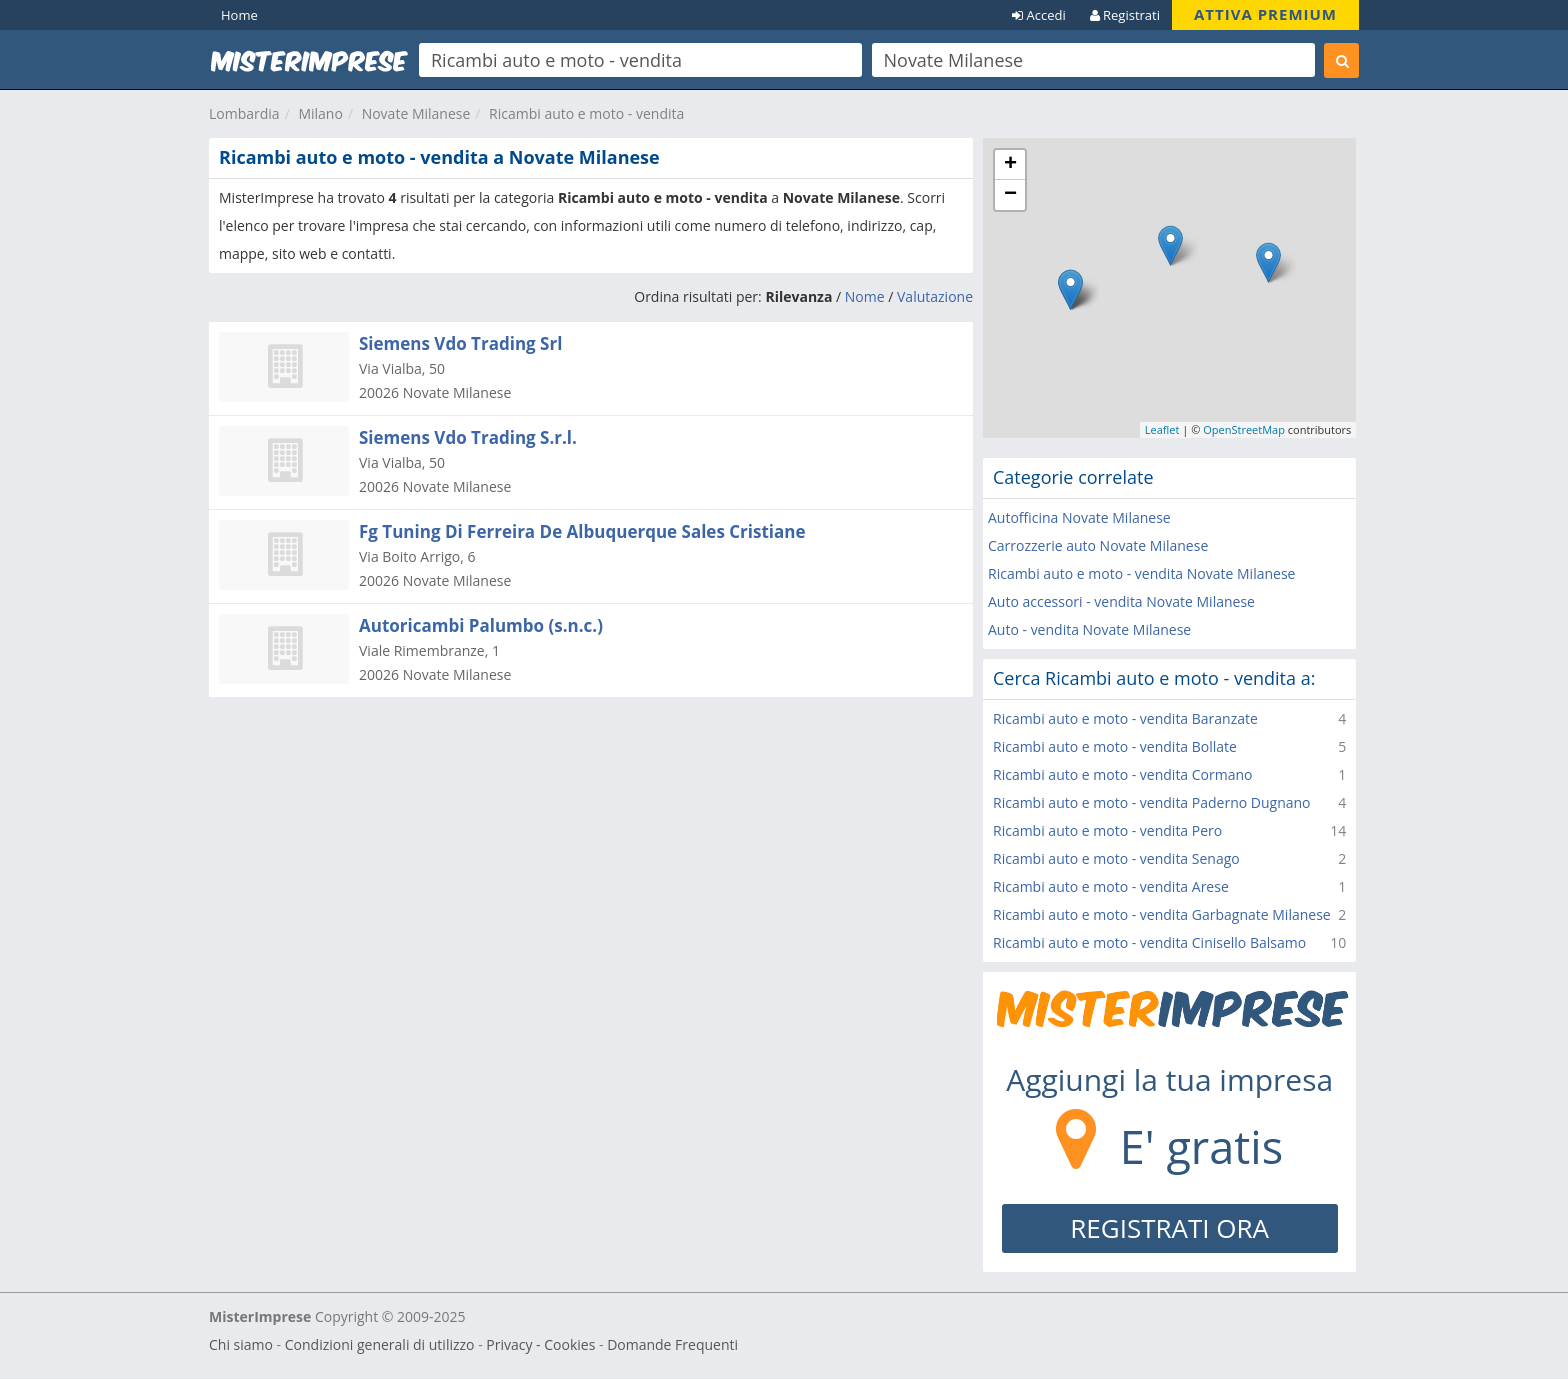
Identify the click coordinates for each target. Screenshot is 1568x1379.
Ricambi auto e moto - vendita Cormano (1123, 774)
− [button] (1010, 195)
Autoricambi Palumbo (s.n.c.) (481, 625)
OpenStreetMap (1244, 429)
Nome (865, 296)
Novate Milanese (416, 113)
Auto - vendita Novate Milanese (1089, 629)
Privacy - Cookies (540, 1344)
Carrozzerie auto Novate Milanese (1098, 545)
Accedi (1039, 15)
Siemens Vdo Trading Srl (460, 343)
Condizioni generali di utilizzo (380, 1344)
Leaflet (1162, 429)
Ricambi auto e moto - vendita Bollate (1115, 746)
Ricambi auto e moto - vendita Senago (1116, 858)
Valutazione (935, 296)
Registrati (1125, 15)
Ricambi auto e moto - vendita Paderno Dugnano (1152, 802)
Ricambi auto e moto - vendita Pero (1107, 830)
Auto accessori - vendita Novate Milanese (1121, 601)
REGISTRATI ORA (1169, 1228)
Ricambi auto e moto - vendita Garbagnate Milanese (1162, 914)
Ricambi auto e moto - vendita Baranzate (1125, 718)
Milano (320, 113)
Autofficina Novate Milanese (1079, 517)
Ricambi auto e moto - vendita (586, 113)
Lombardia (244, 113)
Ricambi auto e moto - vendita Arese (1111, 886)
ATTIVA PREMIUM (1265, 14)
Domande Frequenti (672, 1344)
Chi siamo (241, 1344)
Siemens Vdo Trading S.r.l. (468, 437)
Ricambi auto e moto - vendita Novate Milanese (1141, 573)
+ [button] (1010, 165)
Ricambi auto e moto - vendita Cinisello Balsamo (1149, 942)
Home (239, 15)
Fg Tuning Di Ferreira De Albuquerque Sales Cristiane (582, 531)
